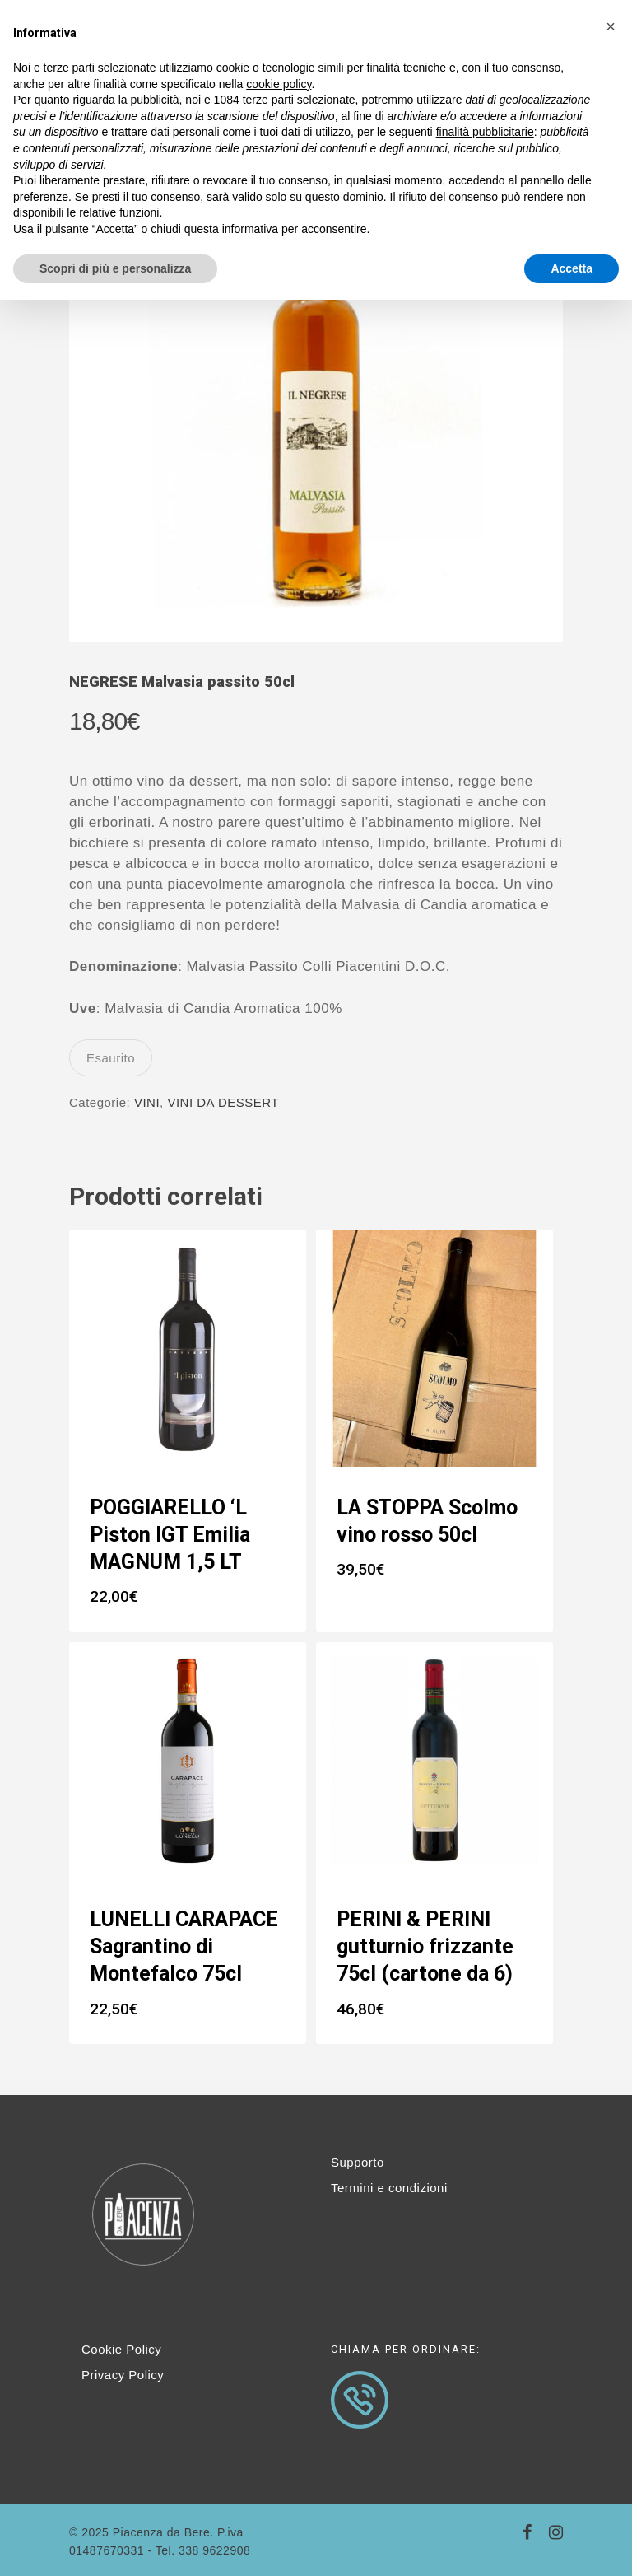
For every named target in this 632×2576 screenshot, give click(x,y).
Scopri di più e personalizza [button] (115, 268)
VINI (147, 1102)
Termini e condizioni (389, 2188)
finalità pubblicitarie (485, 131)
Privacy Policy (122, 2375)
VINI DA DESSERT (223, 1102)
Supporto (357, 2162)
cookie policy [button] (278, 84)
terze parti (268, 99)
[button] (610, 26)
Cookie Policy (121, 2349)
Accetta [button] (571, 268)
